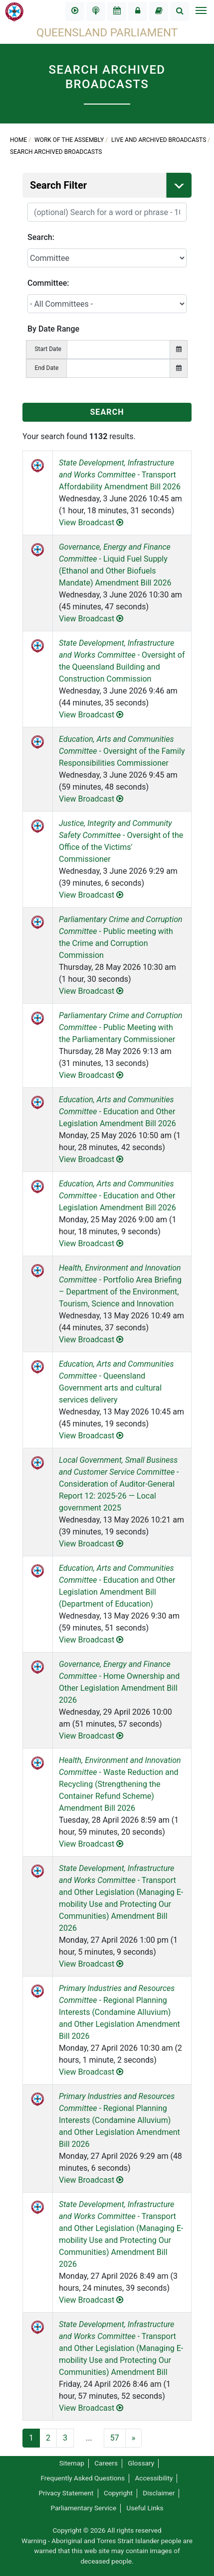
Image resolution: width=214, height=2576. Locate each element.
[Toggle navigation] (200, 11)
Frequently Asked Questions (83, 2478)
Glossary (141, 2463)
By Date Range (53, 329)
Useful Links (145, 2508)
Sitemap (71, 2463)
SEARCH (107, 412)
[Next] (133, 2438)
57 (114, 2438)
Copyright (118, 2493)
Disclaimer (159, 2493)
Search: (40, 237)
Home (18, 139)
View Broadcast (91, 522)
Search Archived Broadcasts (56, 151)
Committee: (48, 283)
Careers (106, 2463)
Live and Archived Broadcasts (158, 139)
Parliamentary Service (83, 2508)
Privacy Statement (66, 2493)
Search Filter (111, 185)
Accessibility (154, 2478)
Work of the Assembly (69, 139)
